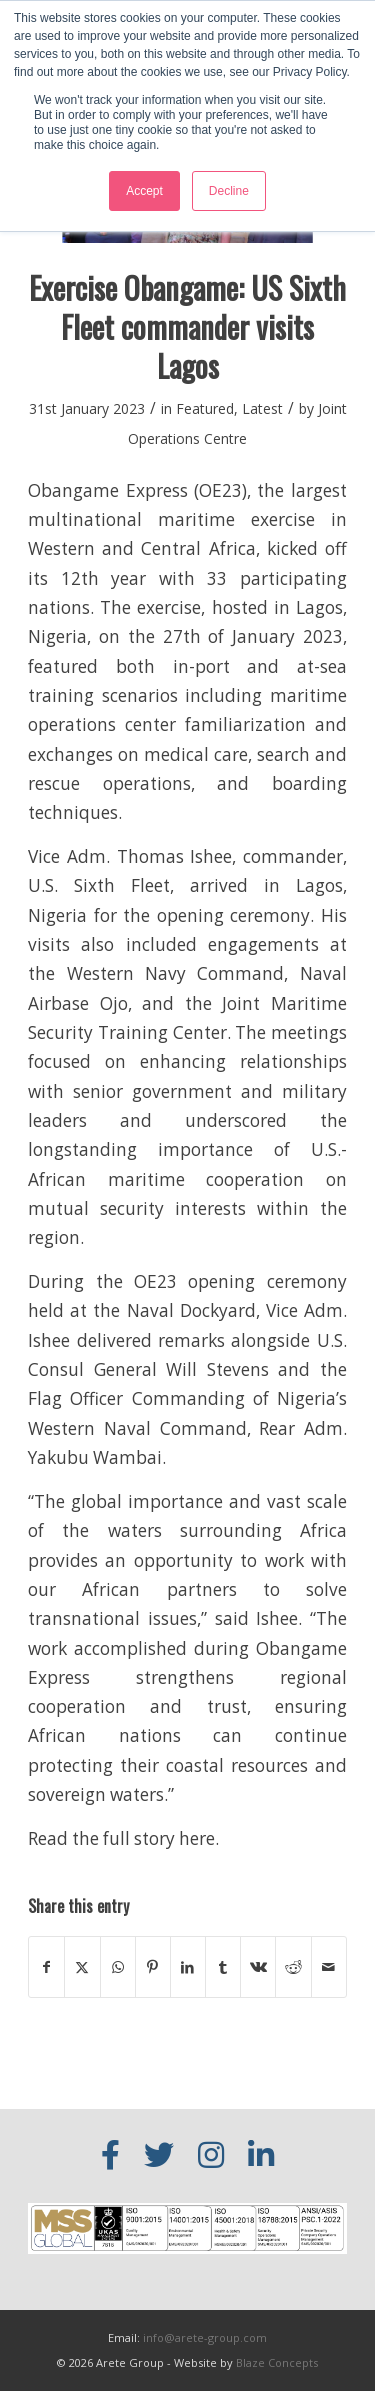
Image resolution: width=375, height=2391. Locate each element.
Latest (262, 408)
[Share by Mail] (329, 1967)
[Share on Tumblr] (223, 1967)
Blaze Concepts (277, 2362)
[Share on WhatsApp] (118, 1967)
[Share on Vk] (258, 1967)
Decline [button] (229, 191)
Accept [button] (144, 191)
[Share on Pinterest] (153, 1967)
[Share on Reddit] (293, 1967)
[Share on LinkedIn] (188, 1967)
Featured (205, 408)
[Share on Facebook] (46, 1967)
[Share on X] (82, 1967)
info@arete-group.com (205, 2337)
